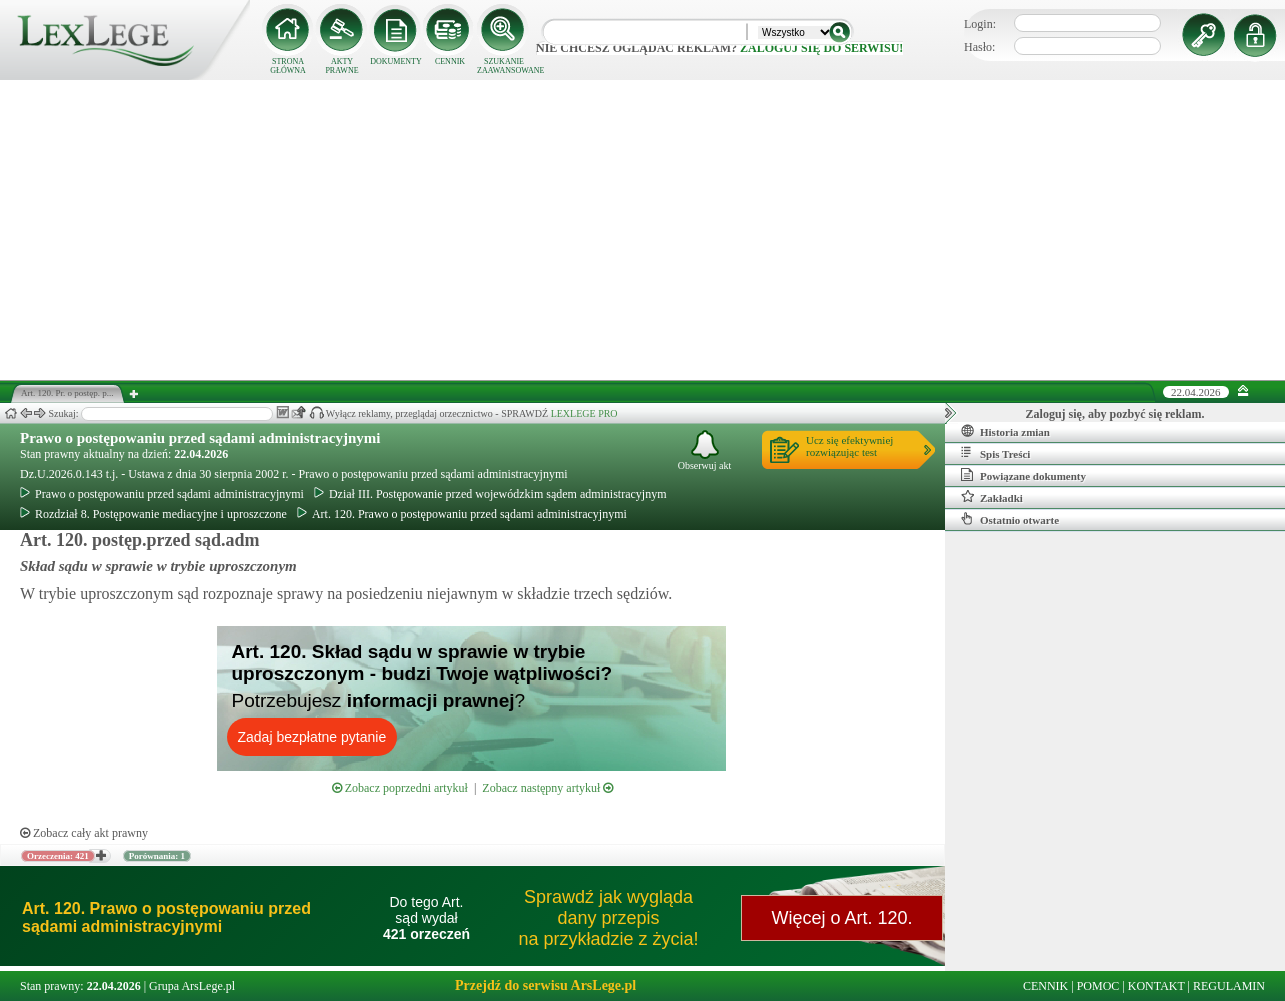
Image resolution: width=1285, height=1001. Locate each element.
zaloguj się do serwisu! (821, 48)
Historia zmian (1005, 431)
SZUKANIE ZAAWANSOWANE (504, 66)
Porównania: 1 (157, 856)
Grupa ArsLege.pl (192, 986)
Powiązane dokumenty (1023, 475)
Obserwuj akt (705, 450)
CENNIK (450, 61)
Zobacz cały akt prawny (84, 833)
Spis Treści (995, 453)
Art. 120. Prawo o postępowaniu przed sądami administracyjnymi (462, 514)
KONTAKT (1156, 986)
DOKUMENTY (396, 61)
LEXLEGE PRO (584, 413)
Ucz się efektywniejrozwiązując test (849, 446)
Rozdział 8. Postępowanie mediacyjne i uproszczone (153, 514)
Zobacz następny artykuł (547, 788)
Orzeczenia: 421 (58, 856)
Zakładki (992, 497)
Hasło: (979, 47)
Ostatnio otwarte (1010, 519)
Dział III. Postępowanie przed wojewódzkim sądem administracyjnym (490, 494)
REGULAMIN (1229, 986)
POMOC (1098, 986)
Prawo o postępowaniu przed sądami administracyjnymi (200, 438)
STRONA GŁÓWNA (288, 66)
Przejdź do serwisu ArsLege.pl (545, 985)
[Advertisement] (643, 230)
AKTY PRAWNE (341, 66)
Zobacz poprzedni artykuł (400, 788)
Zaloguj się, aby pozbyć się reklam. (1115, 414)
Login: (980, 24)
